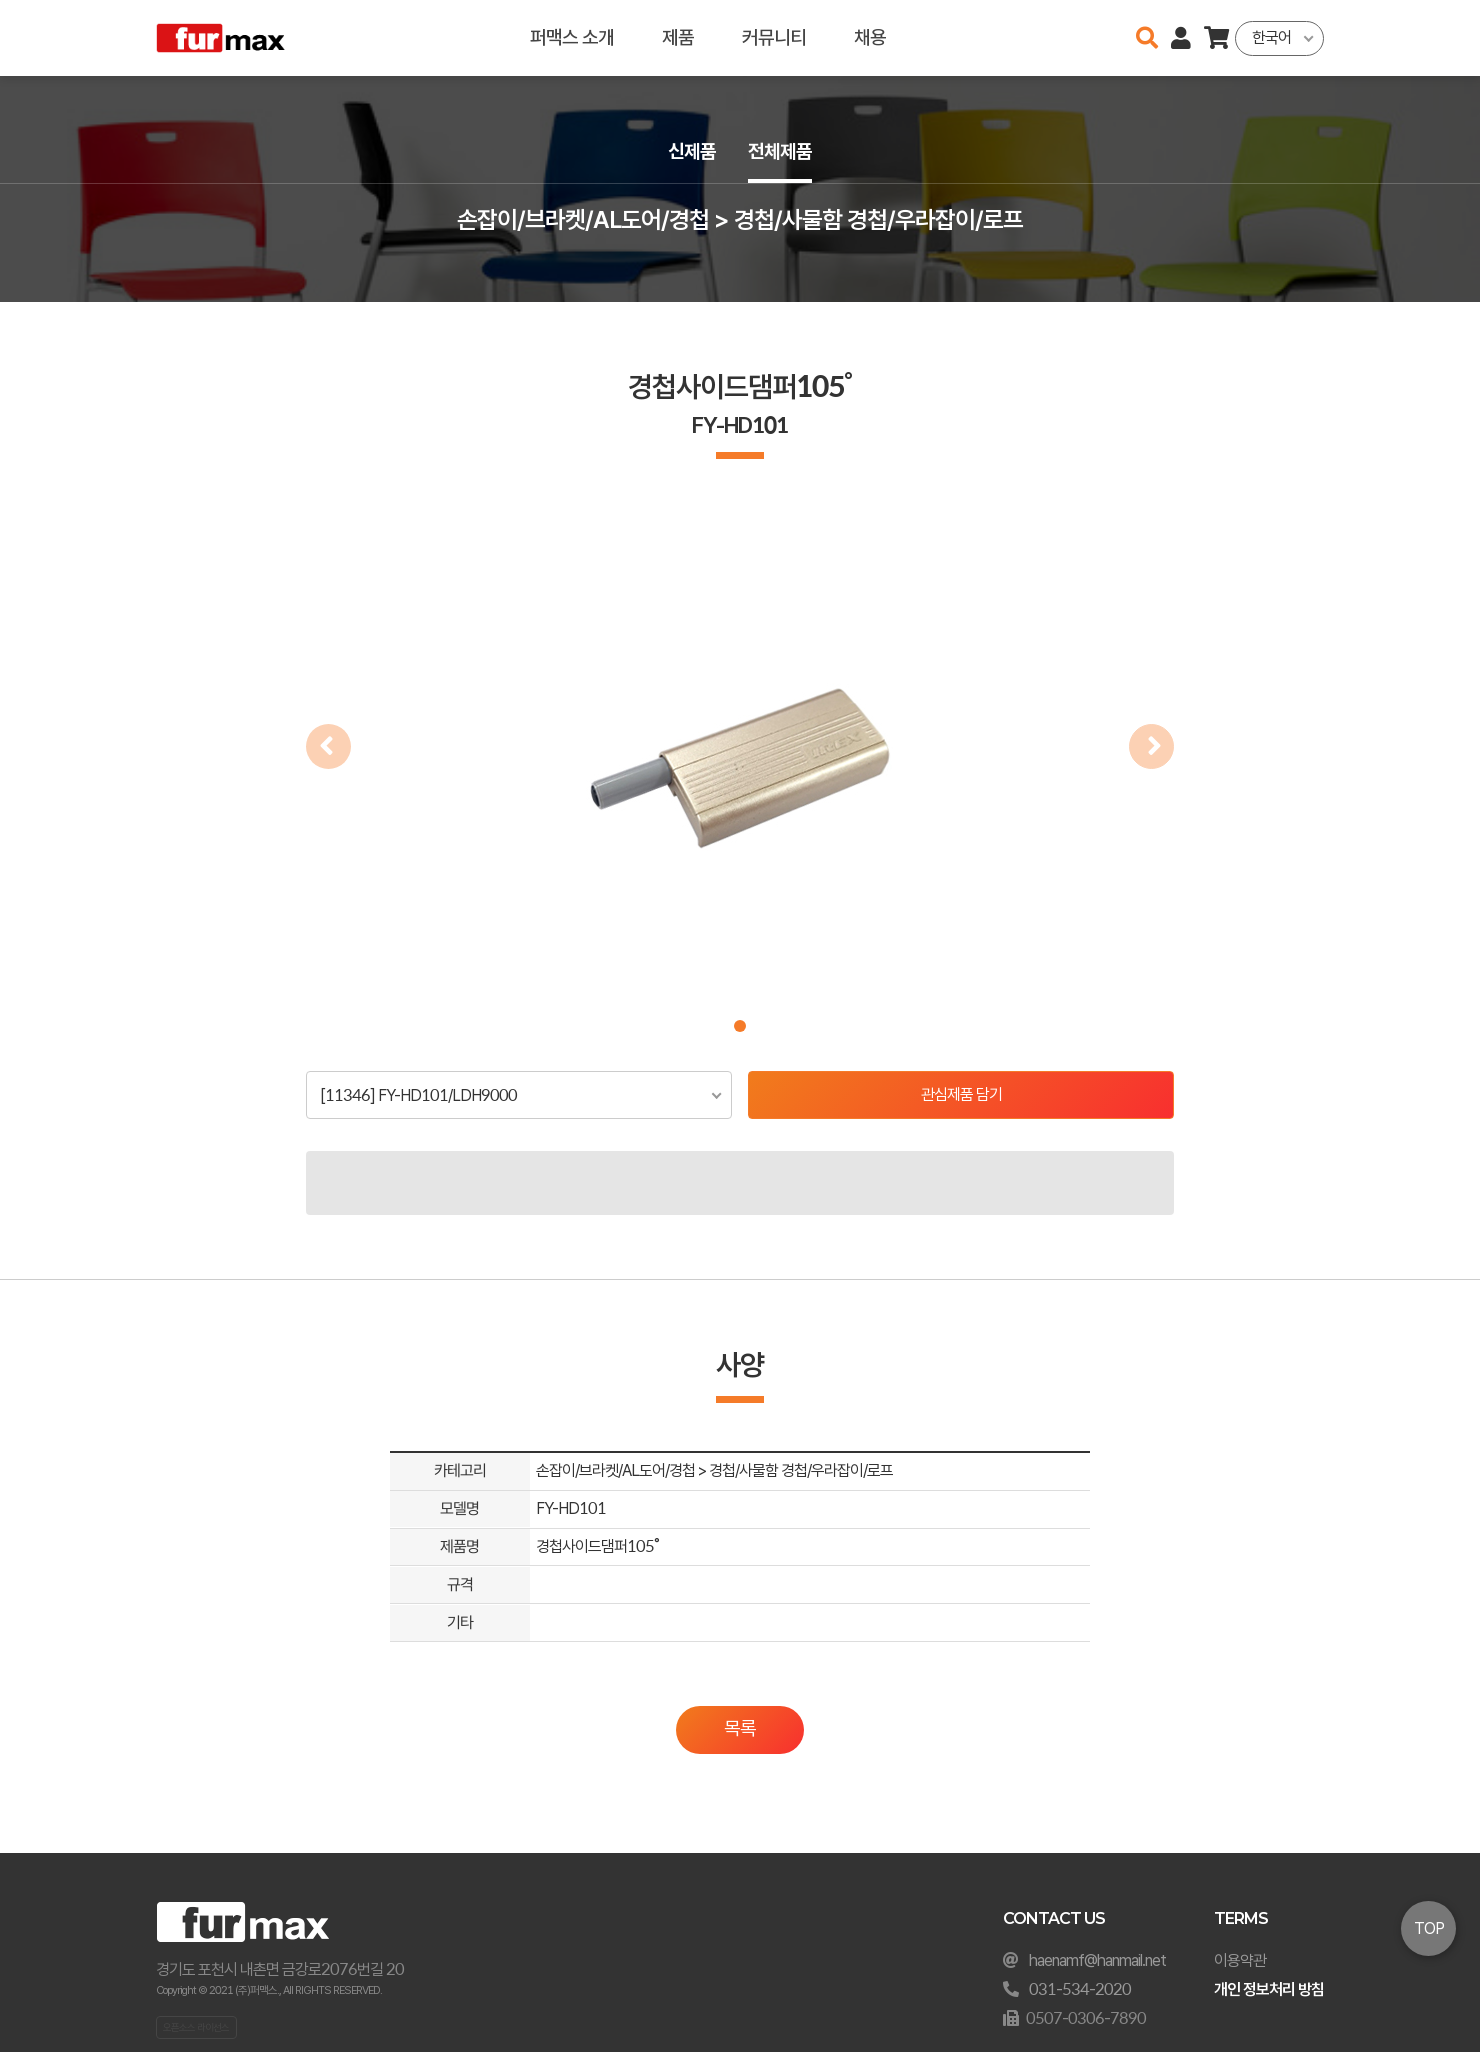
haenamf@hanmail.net (1097, 1960)
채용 (870, 37)
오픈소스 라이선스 (196, 2027)
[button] (740, 1026)
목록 (740, 1728)
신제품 (692, 151)
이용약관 (1240, 1960)
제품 (678, 37)
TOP (1429, 1928)
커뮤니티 (774, 37)
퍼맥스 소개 (572, 37)
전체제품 (780, 151)
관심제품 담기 (961, 1094)
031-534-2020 (1080, 1989)
